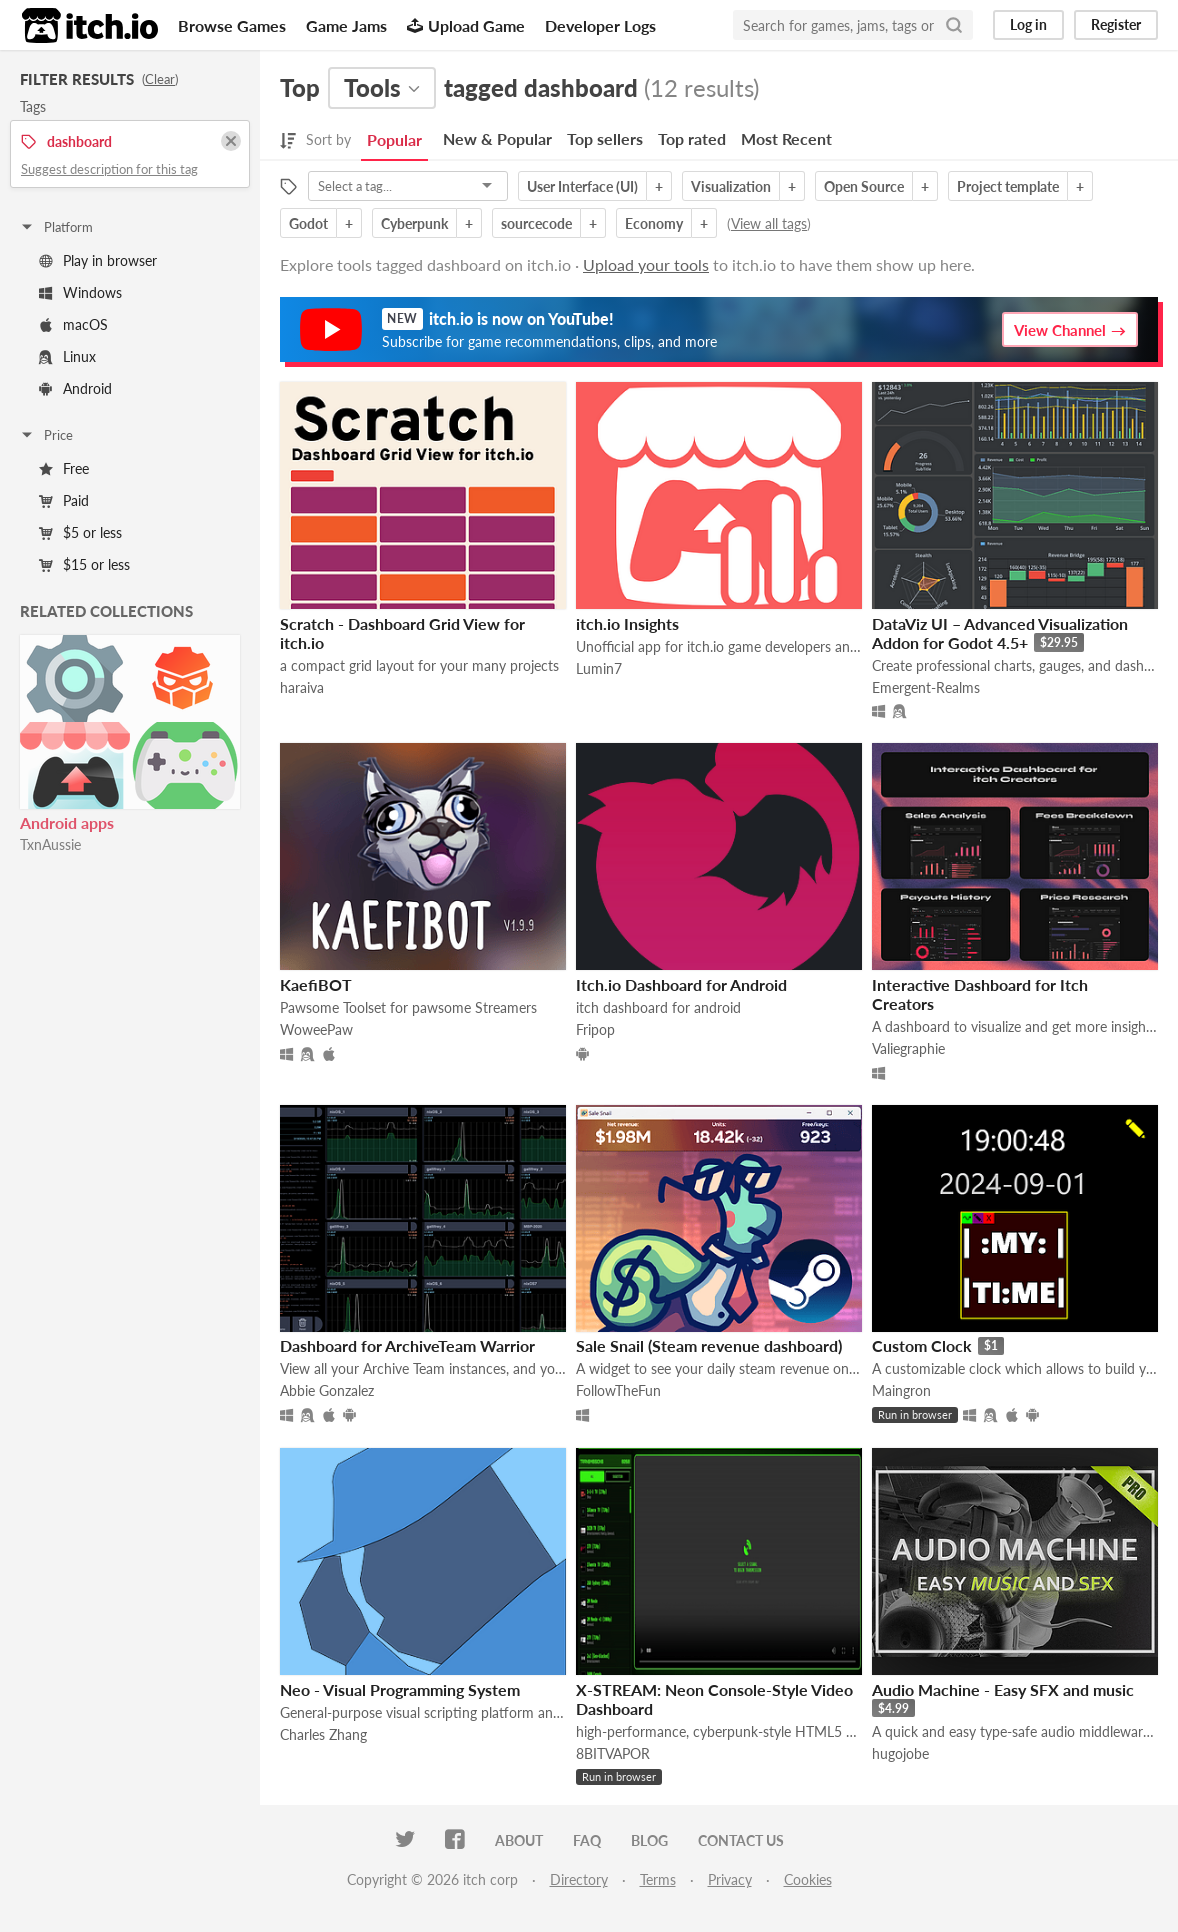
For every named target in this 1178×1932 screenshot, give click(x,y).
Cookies (808, 1879)
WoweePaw (316, 1029)
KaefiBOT (316, 984)
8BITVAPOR (613, 1753)
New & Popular (497, 138)
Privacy (730, 1879)
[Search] (954, 25)
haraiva (302, 687)
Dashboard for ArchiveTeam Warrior (407, 1345)
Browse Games (232, 25)
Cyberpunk (414, 223)
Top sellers (605, 138)
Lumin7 (599, 668)
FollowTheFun (618, 1390)
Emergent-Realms (926, 687)
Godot (308, 223)
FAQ (587, 1840)
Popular (394, 139)
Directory (579, 1879)
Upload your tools (646, 264)
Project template (1008, 186)
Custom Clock (922, 1345)
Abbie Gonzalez (327, 1390)
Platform (56, 227)
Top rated (692, 138)
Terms (658, 1879)
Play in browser (98, 260)
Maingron (901, 1390)
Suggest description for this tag (109, 169)
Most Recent (786, 138)
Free (64, 468)
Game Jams (346, 25)
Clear (160, 79)
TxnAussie (50, 844)
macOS (73, 324)
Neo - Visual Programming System (400, 1689)
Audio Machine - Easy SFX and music (1003, 1689)
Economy (654, 223)
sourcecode (536, 223)
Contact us (741, 1840)
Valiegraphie (908, 1048)
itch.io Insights (627, 623)
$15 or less (84, 564)
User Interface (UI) (582, 186)
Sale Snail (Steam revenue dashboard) (709, 1345)
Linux (67, 356)
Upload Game (466, 25)
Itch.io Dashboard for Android (681, 984)
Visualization (731, 186)
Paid (64, 500)
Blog (649, 1840)
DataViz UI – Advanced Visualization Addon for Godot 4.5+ (1000, 633)
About (519, 1840)
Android (75, 388)
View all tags (769, 223)
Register (1116, 24)
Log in (1028, 24)
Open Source (864, 186)
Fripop (595, 1029)
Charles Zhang (323, 1734)
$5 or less (80, 532)
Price (46, 435)
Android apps (67, 822)
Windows (80, 292)
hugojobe (900, 1753)
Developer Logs (600, 25)
